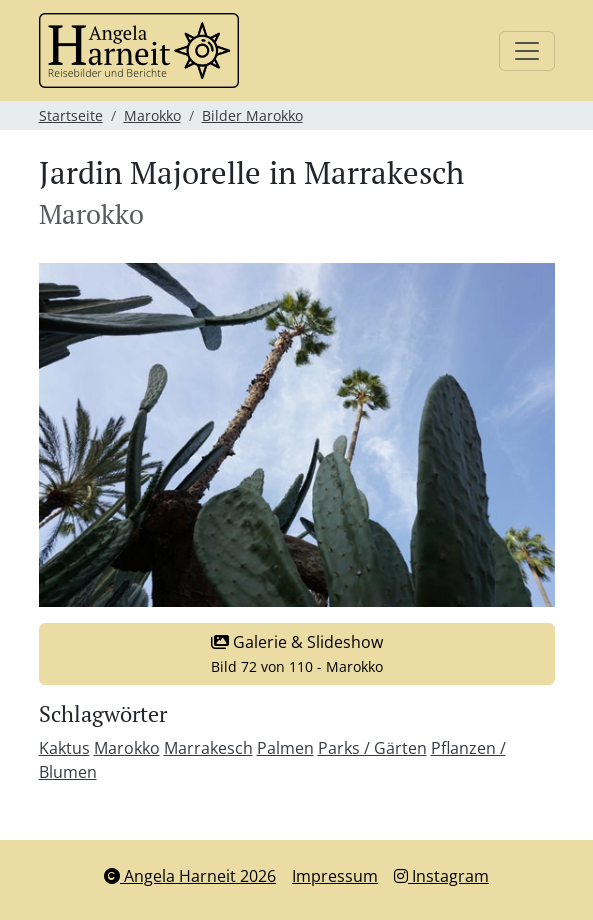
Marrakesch (208, 748)
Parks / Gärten (372, 748)
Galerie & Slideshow (297, 653)
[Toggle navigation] (527, 51)
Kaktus (64, 748)
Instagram (441, 876)
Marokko (152, 115)
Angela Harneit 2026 (190, 876)
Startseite (71, 115)
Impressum (335, 876)
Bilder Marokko (252, 115)
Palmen (285, 748)
